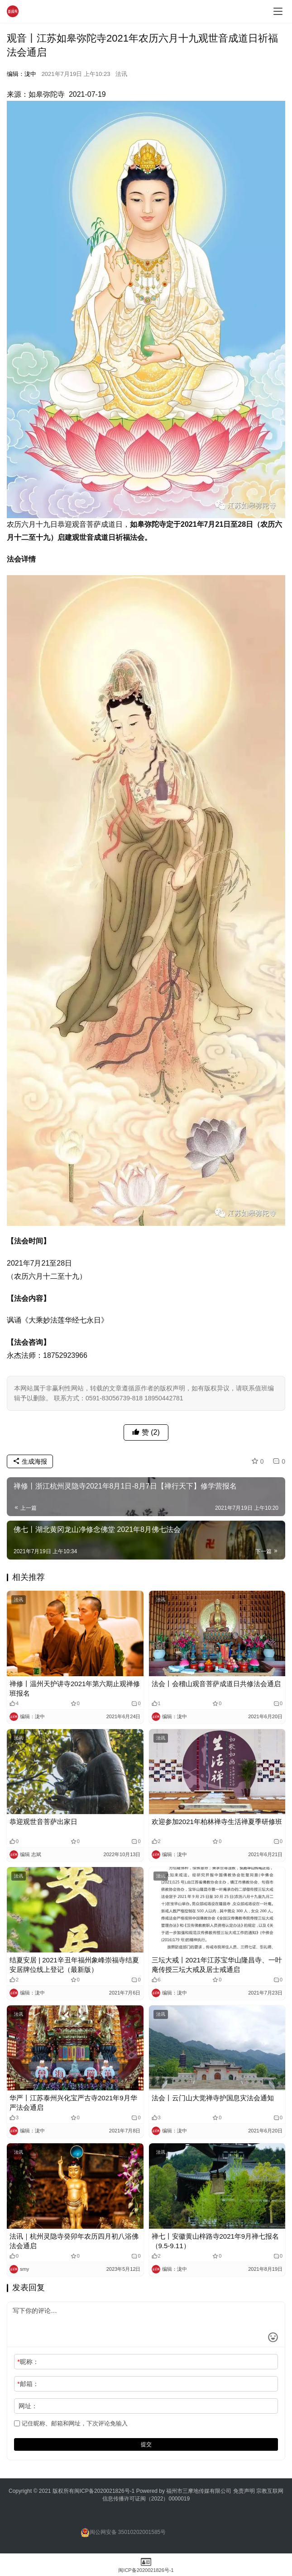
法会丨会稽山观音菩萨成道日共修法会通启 (216, 1683)
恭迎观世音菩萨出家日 (43, 1821)
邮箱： (27, 2383)
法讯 (121, 74)
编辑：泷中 (21, 74)
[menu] (277, 11)
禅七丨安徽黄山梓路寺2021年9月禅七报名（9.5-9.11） (215, 2241)
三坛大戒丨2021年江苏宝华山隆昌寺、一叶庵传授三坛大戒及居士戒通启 (217, 1964)
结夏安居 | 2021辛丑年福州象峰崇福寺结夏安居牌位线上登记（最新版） (74, 1964)
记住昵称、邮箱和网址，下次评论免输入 (71, 2423)
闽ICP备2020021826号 (102, 2491)
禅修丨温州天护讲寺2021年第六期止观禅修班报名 (75, 1688)
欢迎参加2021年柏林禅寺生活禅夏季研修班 (217, 1821)
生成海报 (30, 1461)
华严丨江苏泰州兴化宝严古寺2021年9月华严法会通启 (73, 2102)
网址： (28, 2406)
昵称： (27, 2361)
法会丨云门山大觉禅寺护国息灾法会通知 (213, 2098)
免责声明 (244, 2491)
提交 (146, 2444)
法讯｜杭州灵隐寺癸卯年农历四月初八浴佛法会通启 (74, 2241)
